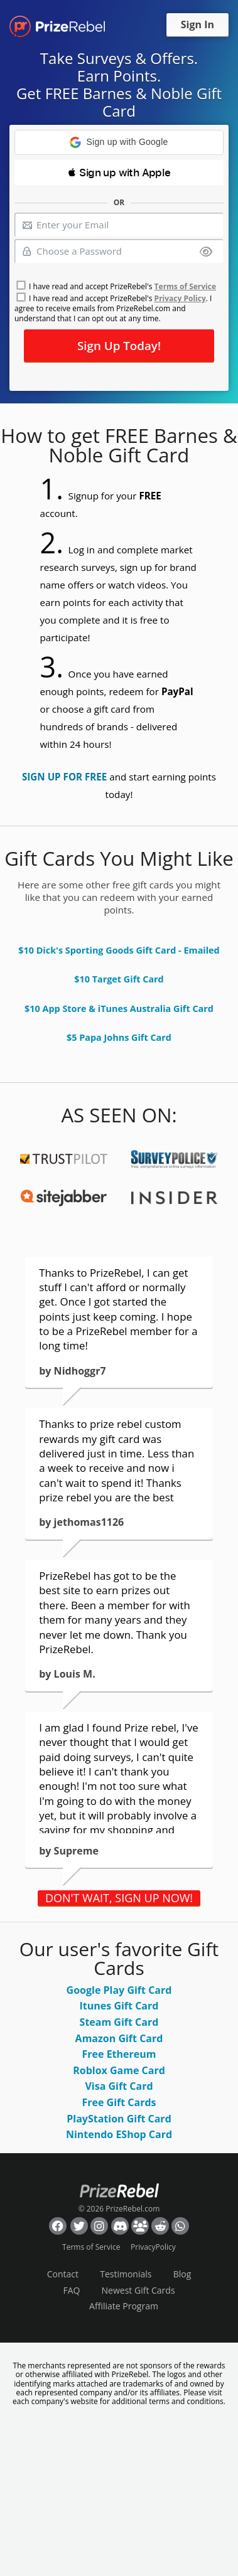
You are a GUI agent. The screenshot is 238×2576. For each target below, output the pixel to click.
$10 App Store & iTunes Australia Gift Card (119, 1008)
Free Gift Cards (119, 2102)
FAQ (71, 2290)
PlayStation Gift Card (119, 2119)
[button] (119, 142)
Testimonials (125, 2274)
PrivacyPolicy (153, 2247)
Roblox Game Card (119, 2070)
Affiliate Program (123, 2306)
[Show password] (206, 252)
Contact (62, 2274)
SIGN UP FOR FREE (64, 776)
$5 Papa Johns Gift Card (119, 1037)
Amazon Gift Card (119, 2038)
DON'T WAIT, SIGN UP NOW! (119, 1897)
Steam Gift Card (119, 2022)
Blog (182, 2274)
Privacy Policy (180, 298)
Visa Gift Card (119, 2086)
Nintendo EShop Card (119, 2134)
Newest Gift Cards (138, 2290)
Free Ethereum (119, 2054)
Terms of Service (185, 286)
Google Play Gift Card (119, 1990)
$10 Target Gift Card (118, 979)
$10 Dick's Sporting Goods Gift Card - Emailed (118, 950)
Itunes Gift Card (119, 2006)
